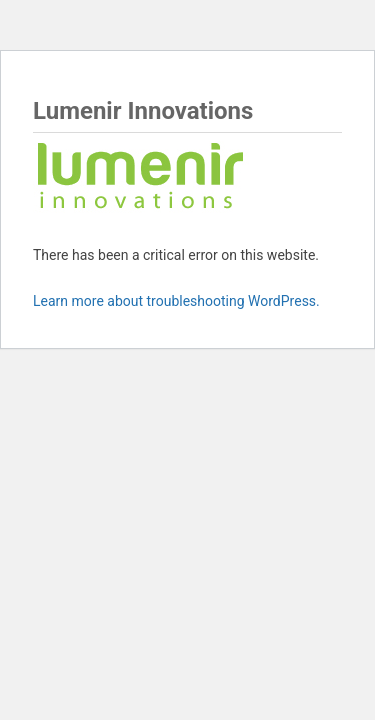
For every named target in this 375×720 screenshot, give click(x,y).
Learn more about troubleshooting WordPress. (176, 301)
